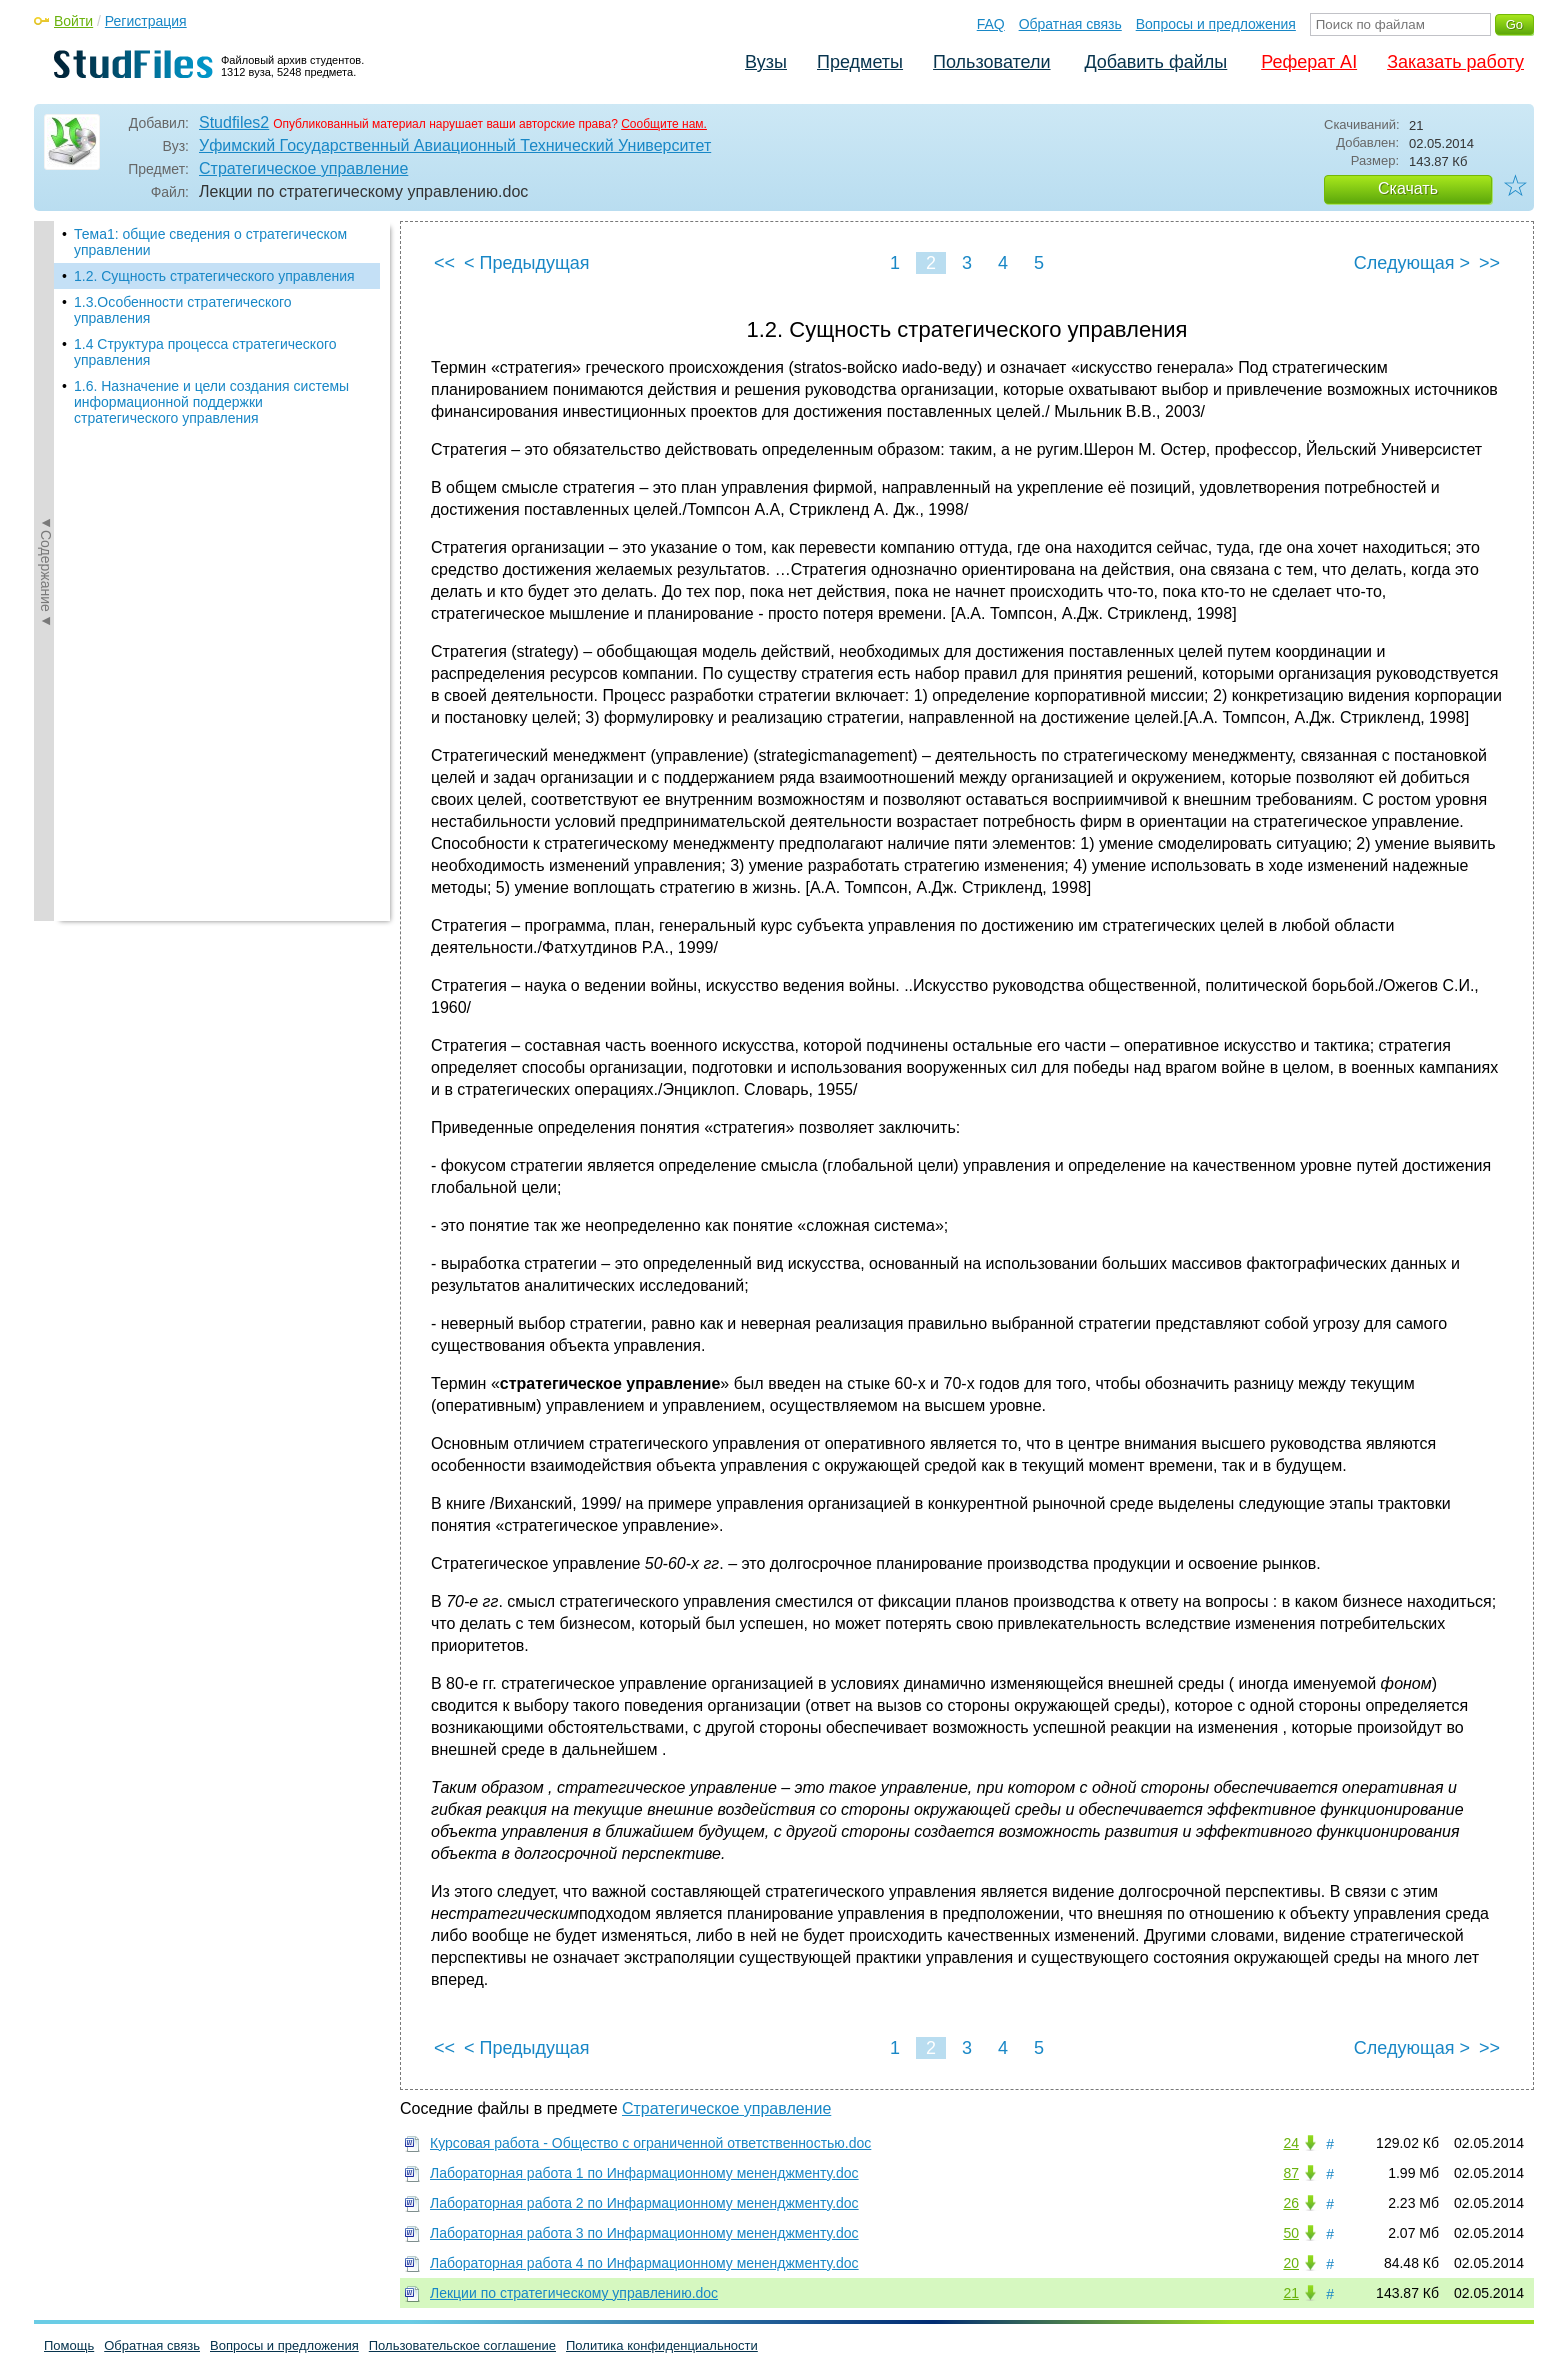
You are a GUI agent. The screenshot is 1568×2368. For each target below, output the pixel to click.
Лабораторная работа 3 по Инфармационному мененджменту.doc (644, 2233)
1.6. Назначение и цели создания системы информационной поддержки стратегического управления (211, 402)
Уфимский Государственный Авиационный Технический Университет (455, 145)
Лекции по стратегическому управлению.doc (574, 2293)
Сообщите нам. (664, 124)
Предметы (860, 62)
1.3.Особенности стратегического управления (183, 310)
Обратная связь (1070, 24)
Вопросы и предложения (1216, 24)
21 (1291, 2293)
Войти (73, 21)
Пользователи (991, 62)
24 (1291, 2143)
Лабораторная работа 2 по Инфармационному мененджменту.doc (644, 2203)
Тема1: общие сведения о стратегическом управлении (210, 242)
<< (444, 263)
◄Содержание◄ (46, 571)
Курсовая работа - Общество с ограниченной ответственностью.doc (650, 2143)
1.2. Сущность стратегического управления (214, 276)
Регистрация (146, 21)
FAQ (991, 24)
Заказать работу (1455, 62)
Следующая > (1412, 263)
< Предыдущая (527, 263)
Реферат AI (1309, 62)
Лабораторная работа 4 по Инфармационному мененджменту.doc (644, 2263)
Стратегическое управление (303, 168)
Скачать (1408, 188)
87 (1291, 2173)
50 (1291, 2233)
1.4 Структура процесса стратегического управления (205, 352)
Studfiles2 (234, 122)
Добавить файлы (1155, 62)
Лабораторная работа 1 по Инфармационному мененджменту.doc (644, 2173)
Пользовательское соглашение (462, 2345)
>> (1489, 263)
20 (1291, 2263)
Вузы (766, 62)
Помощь (69, 2345)
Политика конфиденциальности (662, 2345)
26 (1291, 2203)
